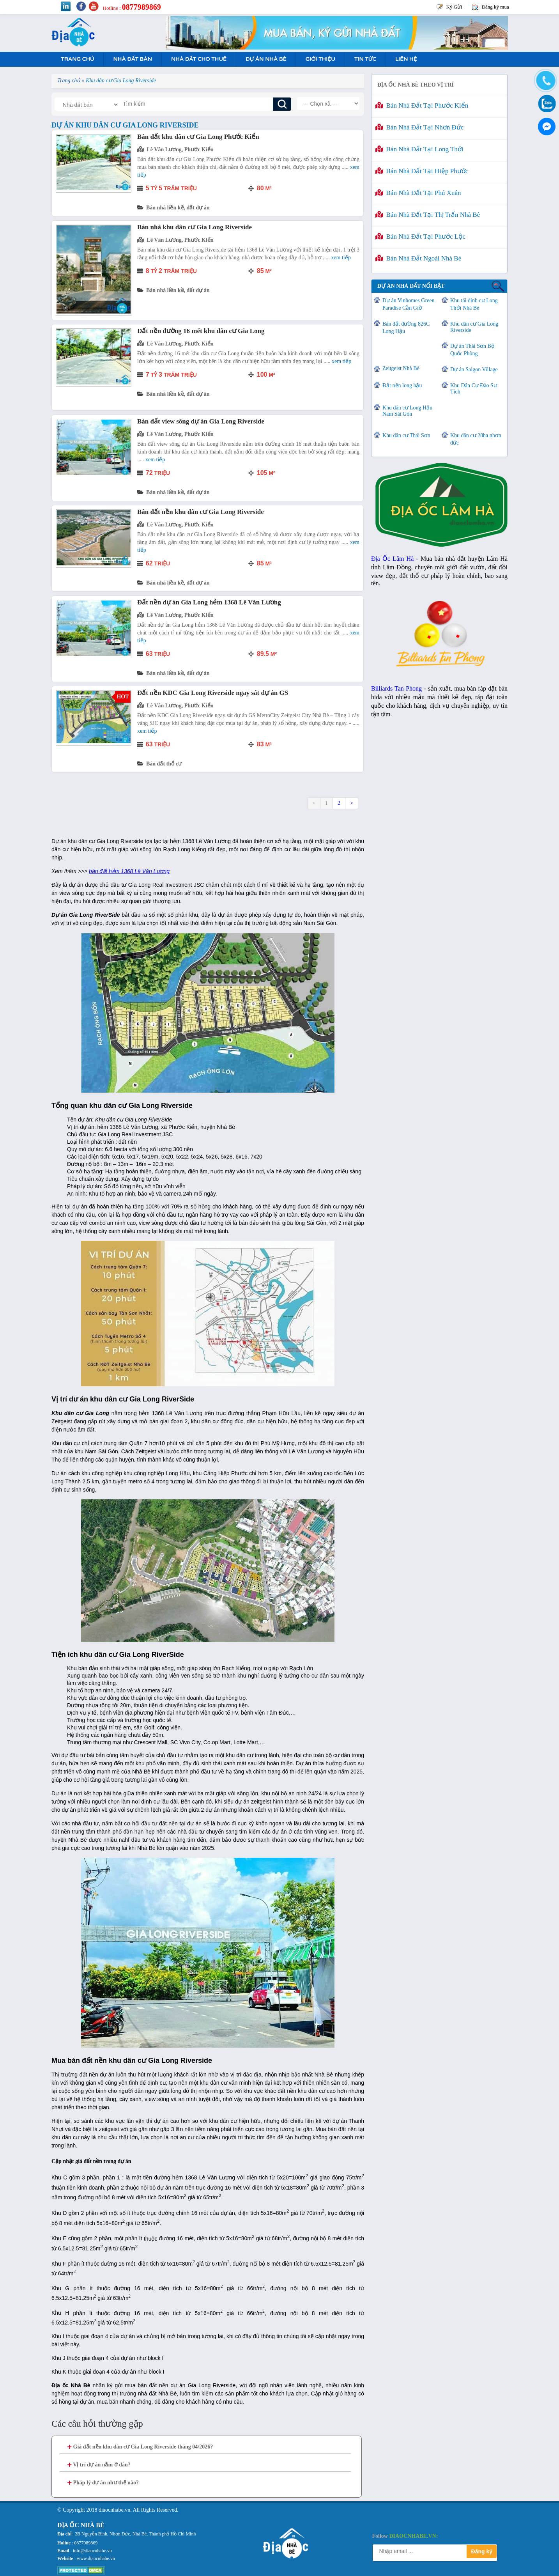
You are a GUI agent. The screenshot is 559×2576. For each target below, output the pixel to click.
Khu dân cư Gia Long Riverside (474, 327)
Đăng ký (481, 2551)
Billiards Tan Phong (396, 688)
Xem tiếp (340, 257)
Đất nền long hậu (402, 385)
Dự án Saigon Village (474, 369)
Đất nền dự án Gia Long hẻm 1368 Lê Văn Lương (209, 602)
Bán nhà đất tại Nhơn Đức (419, 127)
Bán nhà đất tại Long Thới (419, 149)
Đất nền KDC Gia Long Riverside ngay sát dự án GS (212, 692)
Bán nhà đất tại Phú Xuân (418, 193)
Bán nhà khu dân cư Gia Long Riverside (194, 227)
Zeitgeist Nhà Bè (400, 368)
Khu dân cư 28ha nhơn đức (475, 439)
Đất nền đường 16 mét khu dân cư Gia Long (200, 331)
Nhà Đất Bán (132, 59)
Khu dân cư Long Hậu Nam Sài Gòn (407, 411)
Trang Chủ (77, 59)
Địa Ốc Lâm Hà (392, 558)
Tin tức (365, 59)
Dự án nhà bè (266, 59)
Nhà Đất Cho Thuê (198, 59)
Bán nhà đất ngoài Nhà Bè (418, 258)
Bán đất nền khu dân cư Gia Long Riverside (200, 512)
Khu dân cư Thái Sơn (406, 435)
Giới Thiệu (320, 59)
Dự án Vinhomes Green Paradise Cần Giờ (408, 304)
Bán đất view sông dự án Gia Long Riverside (200, 421)
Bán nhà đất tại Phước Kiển (421, 105)
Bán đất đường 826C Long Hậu (406, 327)
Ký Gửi (454, 7)
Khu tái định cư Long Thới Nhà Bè (474, 304)
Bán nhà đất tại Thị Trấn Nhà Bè (427, 214)
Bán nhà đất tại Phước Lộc (420, 236)
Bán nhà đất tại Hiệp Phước (421, 171)
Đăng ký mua (495, 7)
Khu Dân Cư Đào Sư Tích (473, 389)
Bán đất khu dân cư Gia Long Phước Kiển (198, 136)
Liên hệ (406, 59)
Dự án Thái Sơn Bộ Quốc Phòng (472, 349)
